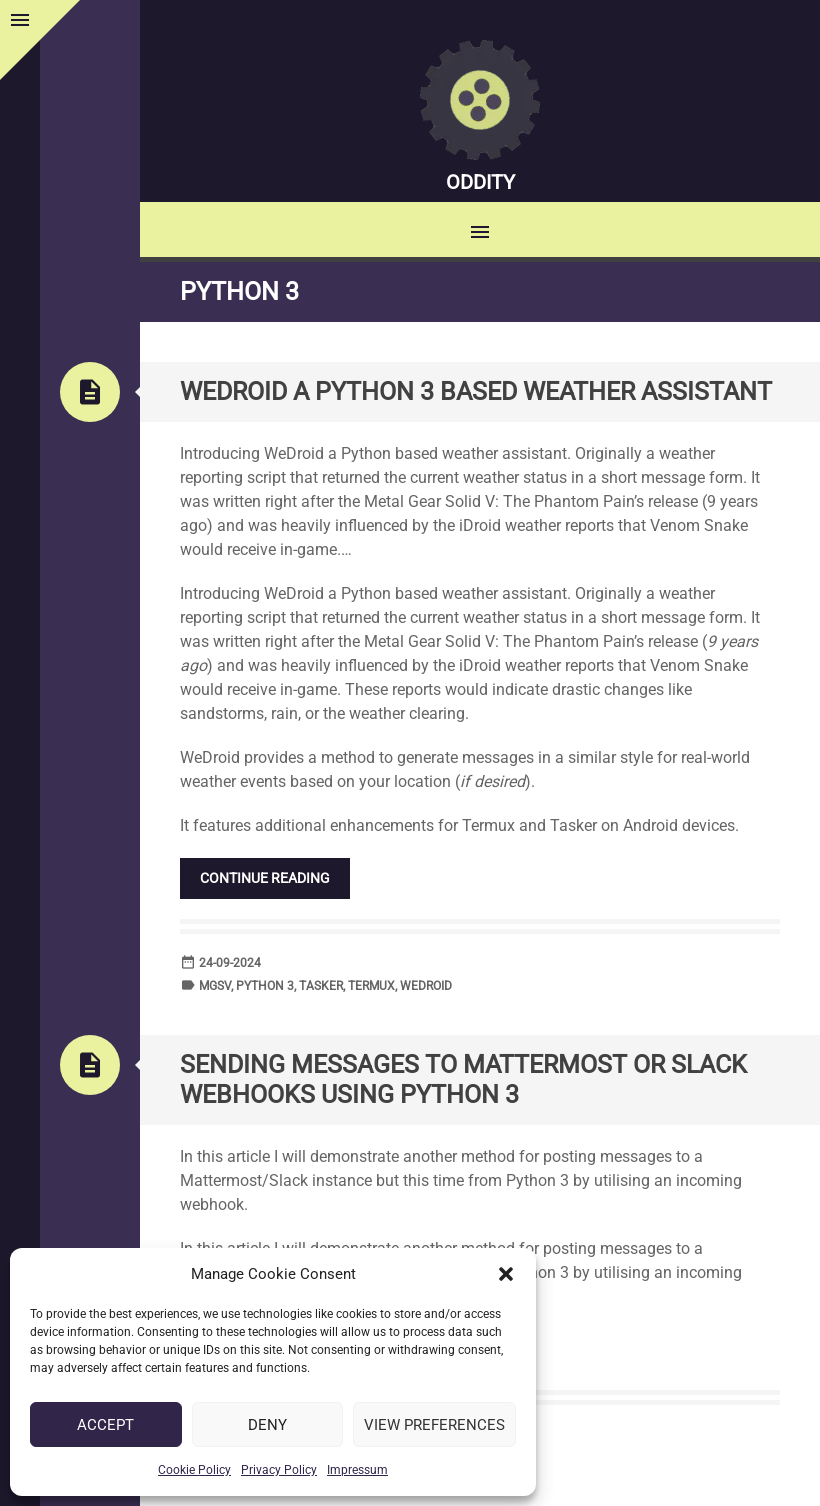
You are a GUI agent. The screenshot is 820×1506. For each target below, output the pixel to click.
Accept (105, 1425)
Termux (371, 986)
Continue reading (265, 878)
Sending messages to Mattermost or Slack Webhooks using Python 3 (463, 1079)
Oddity (480, 182)
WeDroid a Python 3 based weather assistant (476, 391)
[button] (506, 1274)
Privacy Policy (279, 1470)
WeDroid (426, 986)
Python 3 (265, 986)
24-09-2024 (230, 963)
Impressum (357, 1470)
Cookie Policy (194, 1470)
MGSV (215, 986)
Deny (267, 1425)
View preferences (434, 1425)
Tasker (321, 986)
